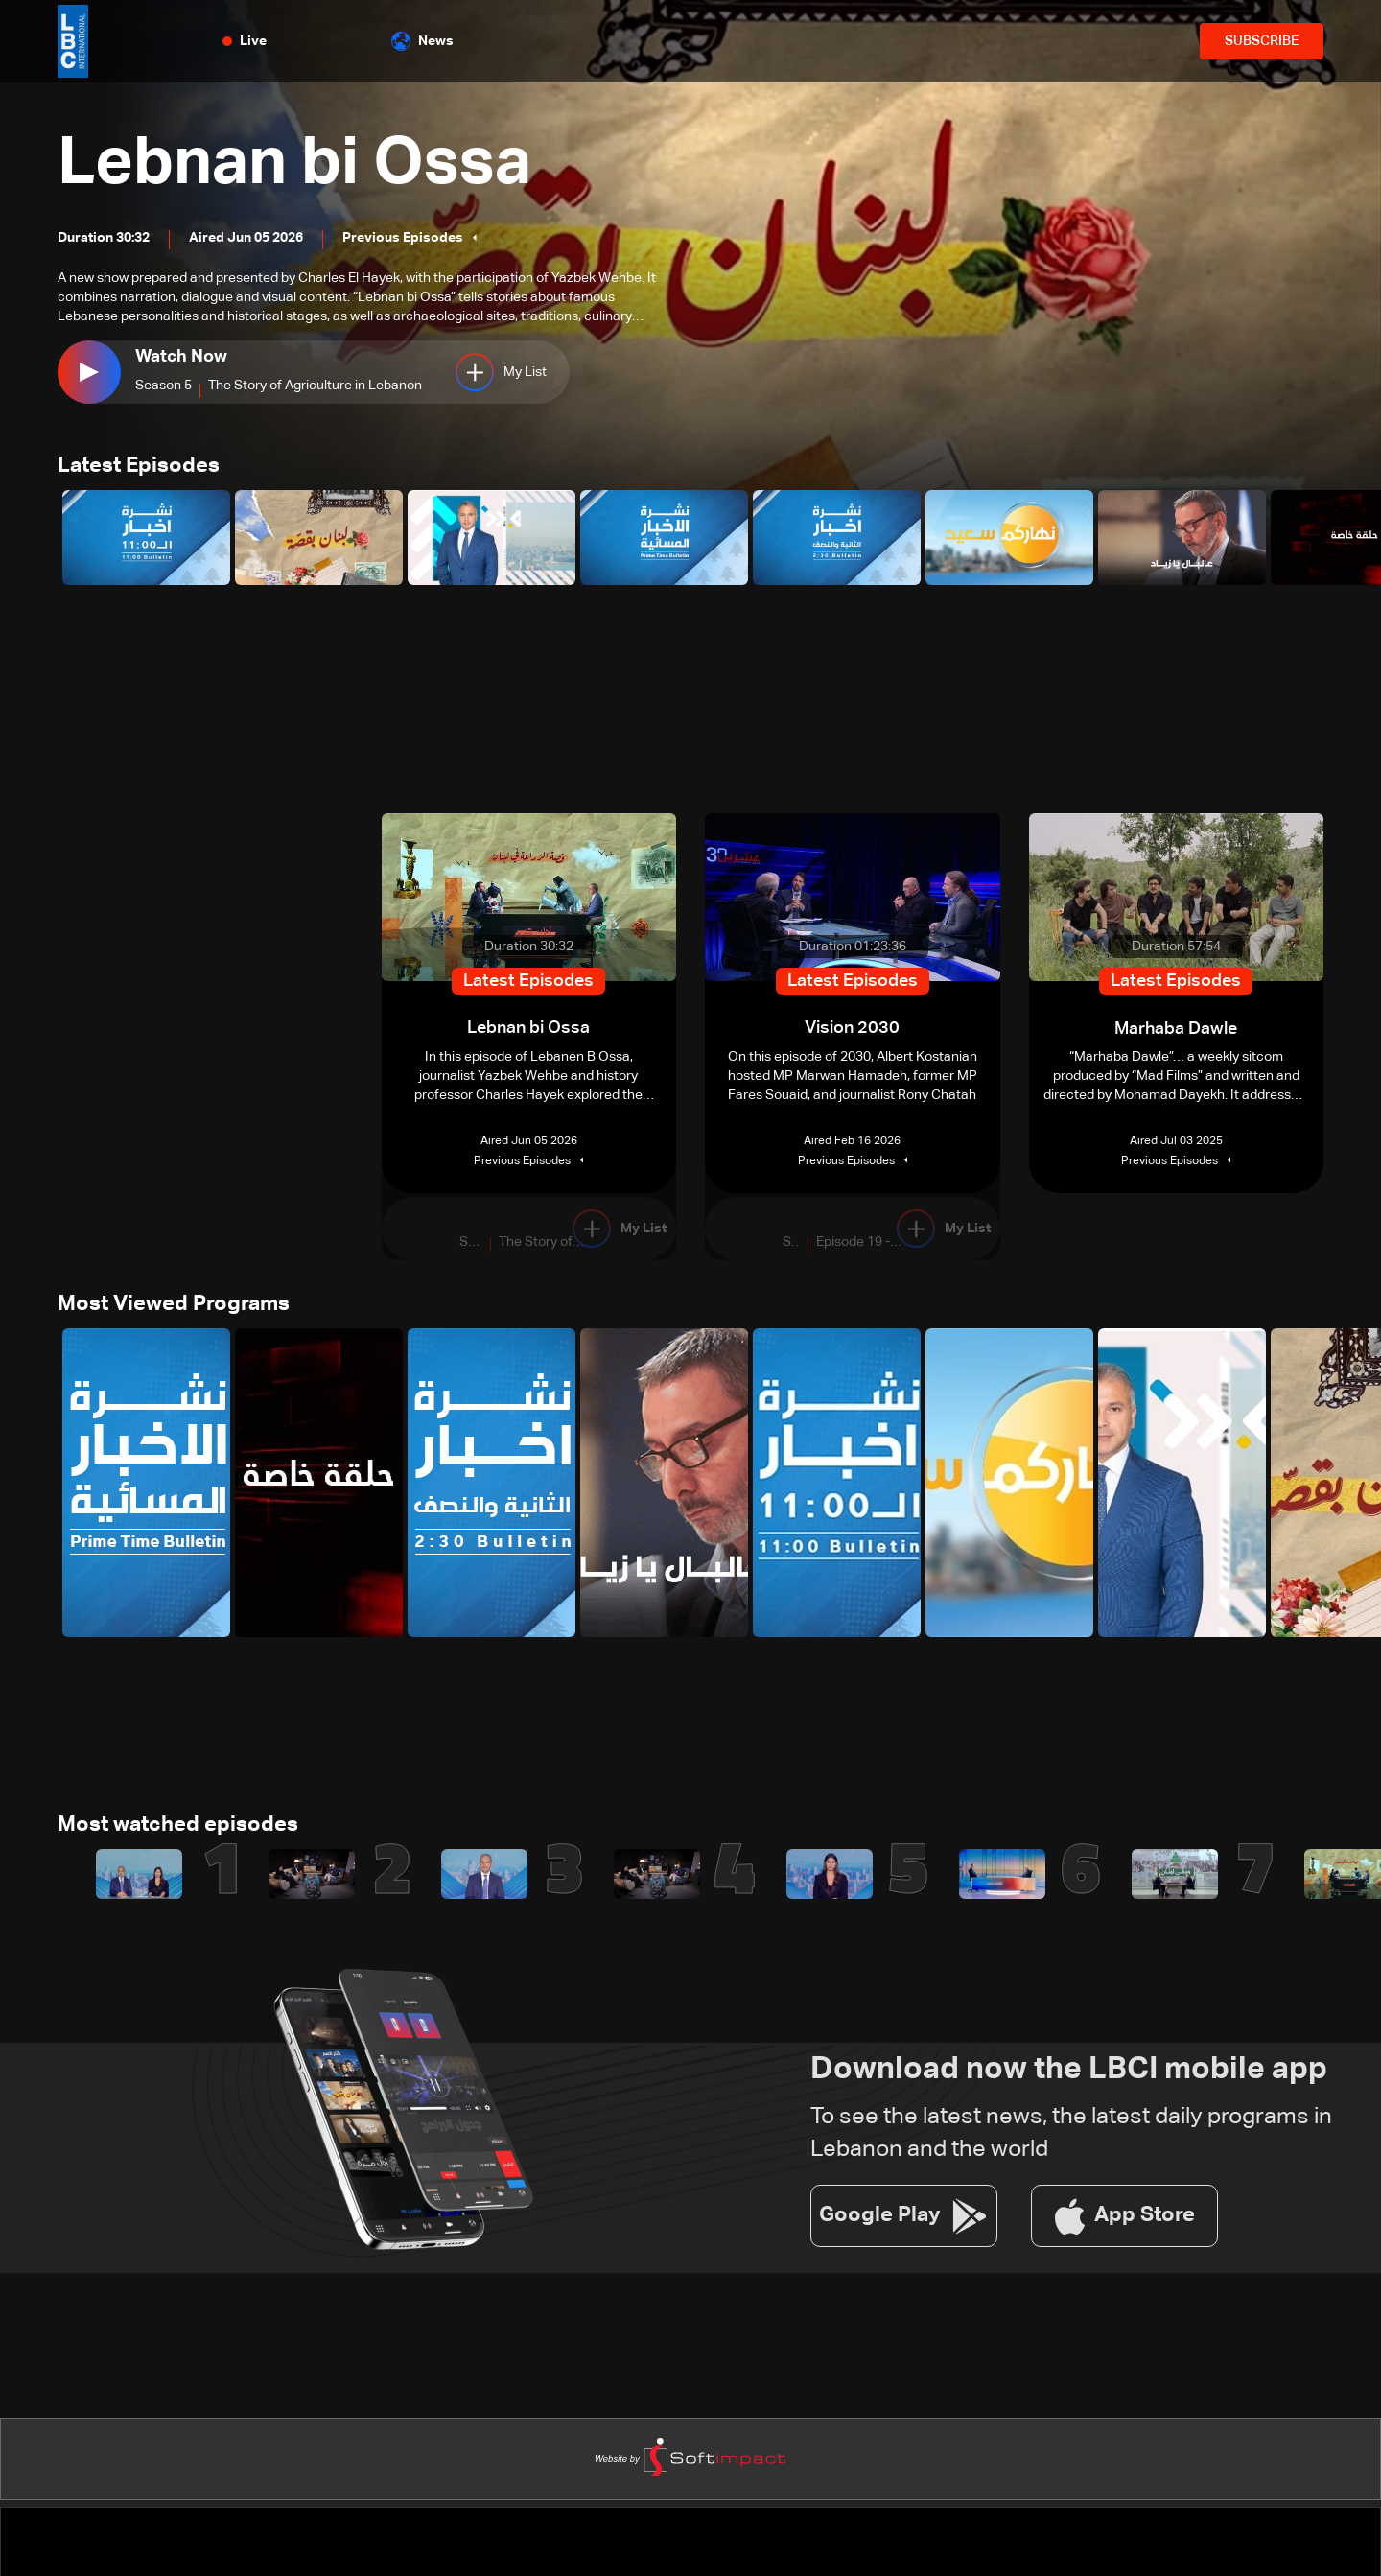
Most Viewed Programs (174, 1306)
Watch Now (181, 356)
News (422, 41)
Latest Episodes (139, 467)
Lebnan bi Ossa (303, 165)
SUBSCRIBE (1262, 41)
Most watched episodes (178, 1827)
